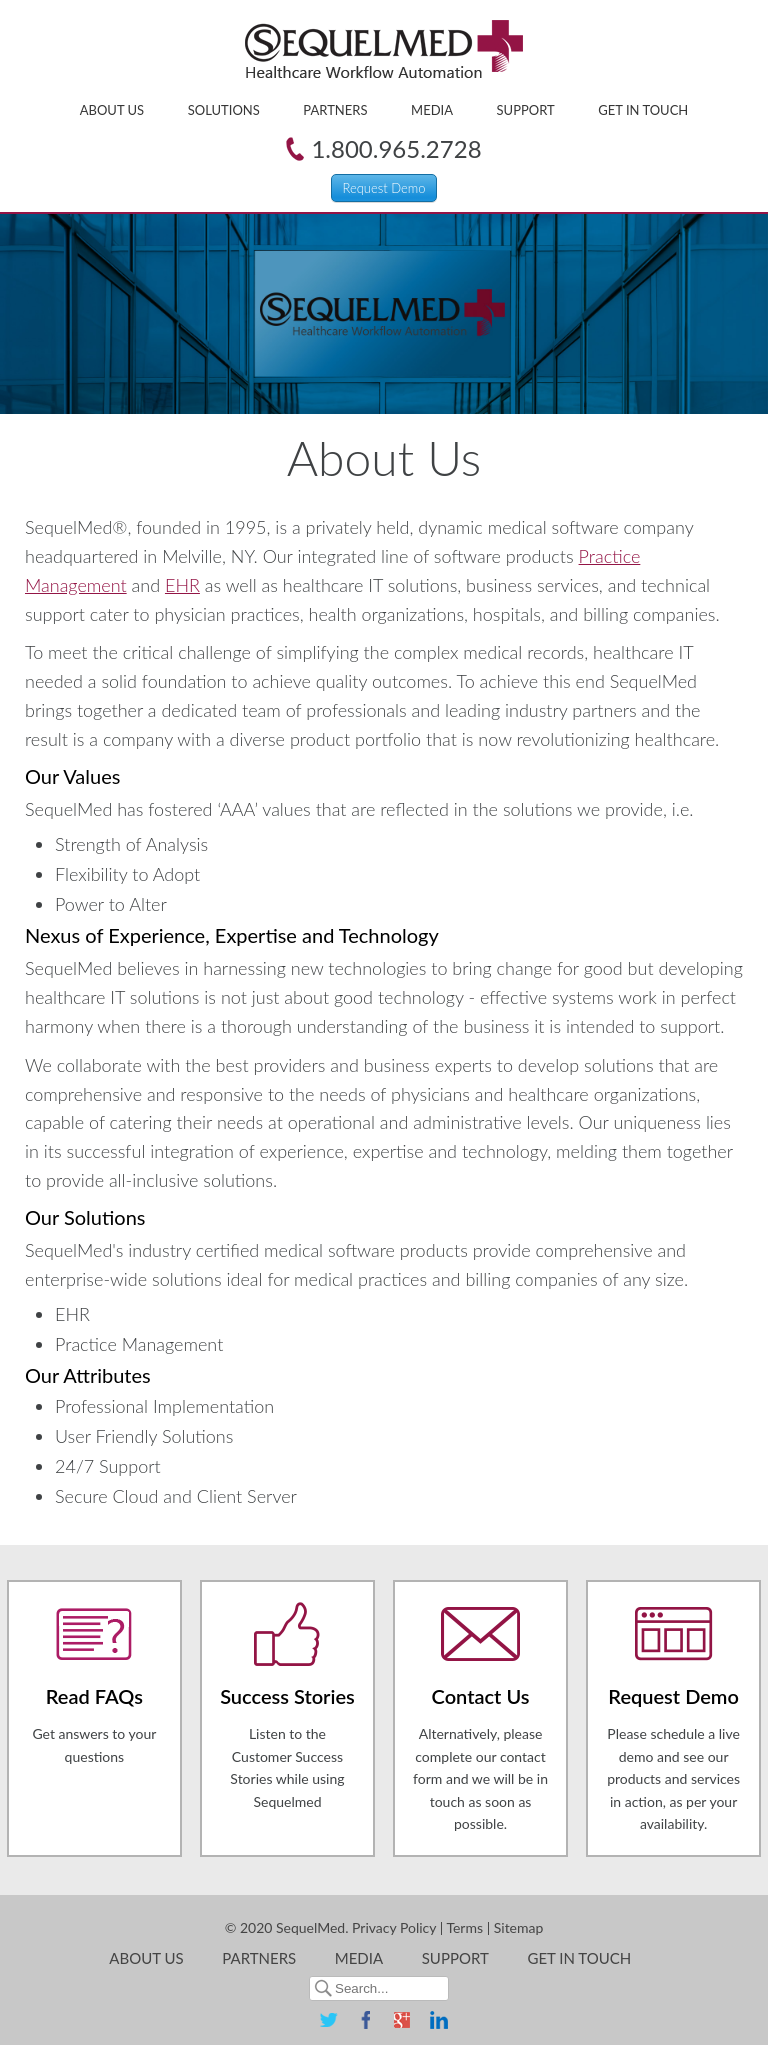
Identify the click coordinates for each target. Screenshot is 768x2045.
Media (432, 110)
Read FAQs (94, 1696)
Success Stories (287, 1696)
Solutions (224, 110)
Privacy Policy (394, 1927)
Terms (464, 1927)
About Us (112, 110)
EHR (182, 585)
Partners (335, 110)
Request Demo (383, 188)
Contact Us (481, 1696)
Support (526, 110)
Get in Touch (643, 110)
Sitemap (519, 1927)
